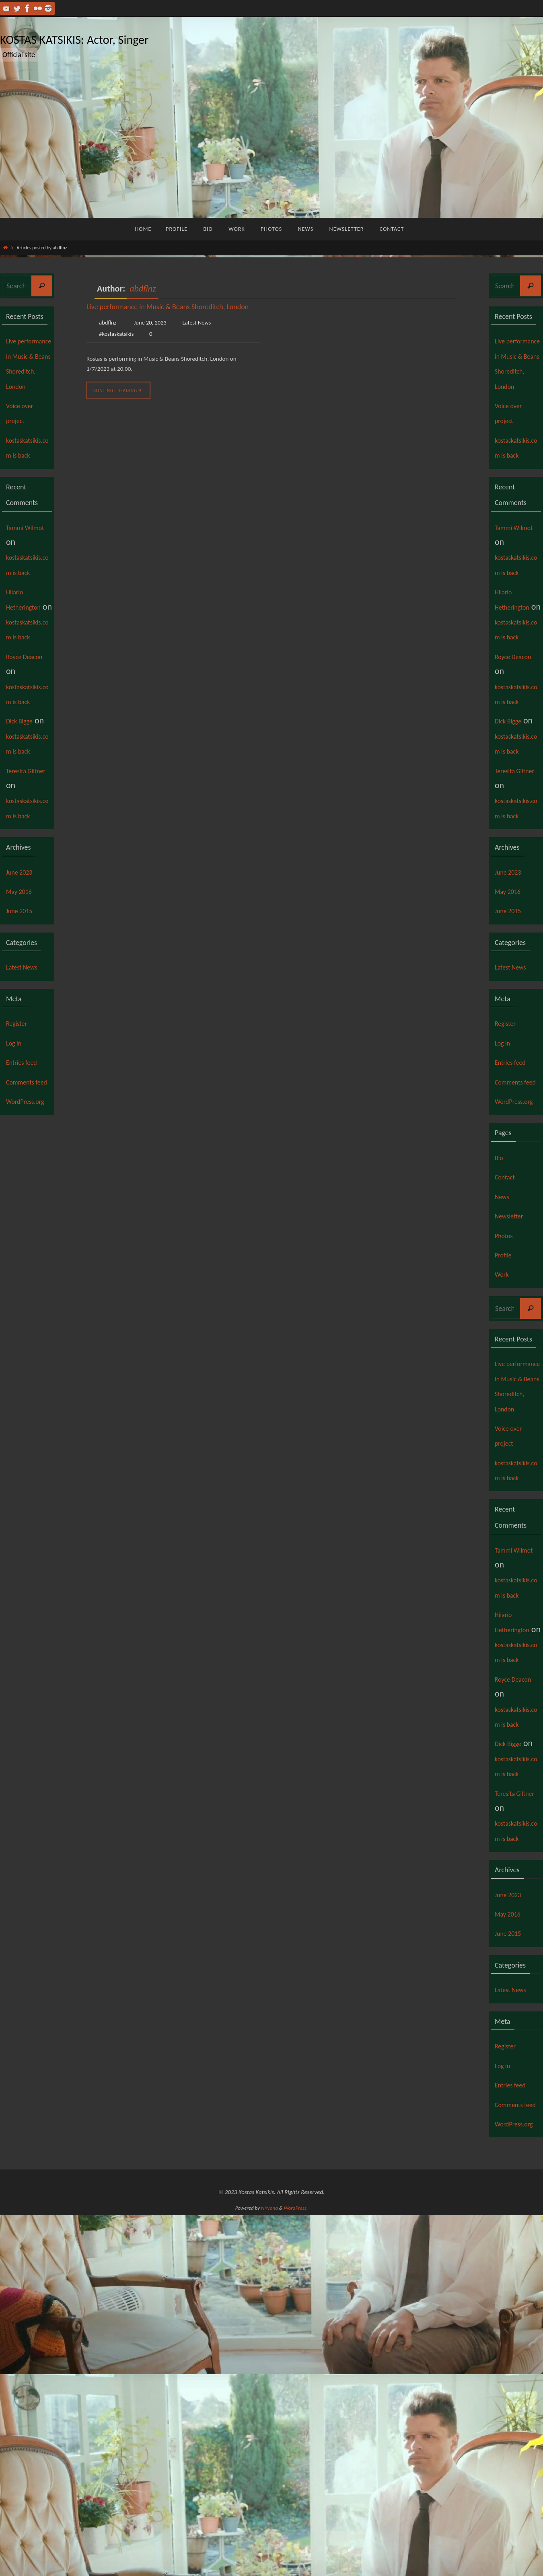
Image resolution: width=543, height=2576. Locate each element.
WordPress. (296, 2569)
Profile (506, 1435)
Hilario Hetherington (27, 666)
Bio (500, 1337)
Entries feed (27, 1212)
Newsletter (514, 1396)
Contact (508, 1357)
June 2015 (24, 1060)
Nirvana (269, 2569)
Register (20, 1173)
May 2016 (23, 1041)
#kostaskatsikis (118, 333)
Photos (507, 1415)
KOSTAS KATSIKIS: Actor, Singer (74, 39)
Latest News (203, 322)
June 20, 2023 (154, 322)
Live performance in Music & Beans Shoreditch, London (167, 306)
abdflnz (143, 288)
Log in (16, 1192)
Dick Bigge (24, 825)
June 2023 (24, 1022)
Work (504, 1454)
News (504, 1376)
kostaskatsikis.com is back (28, 484)
